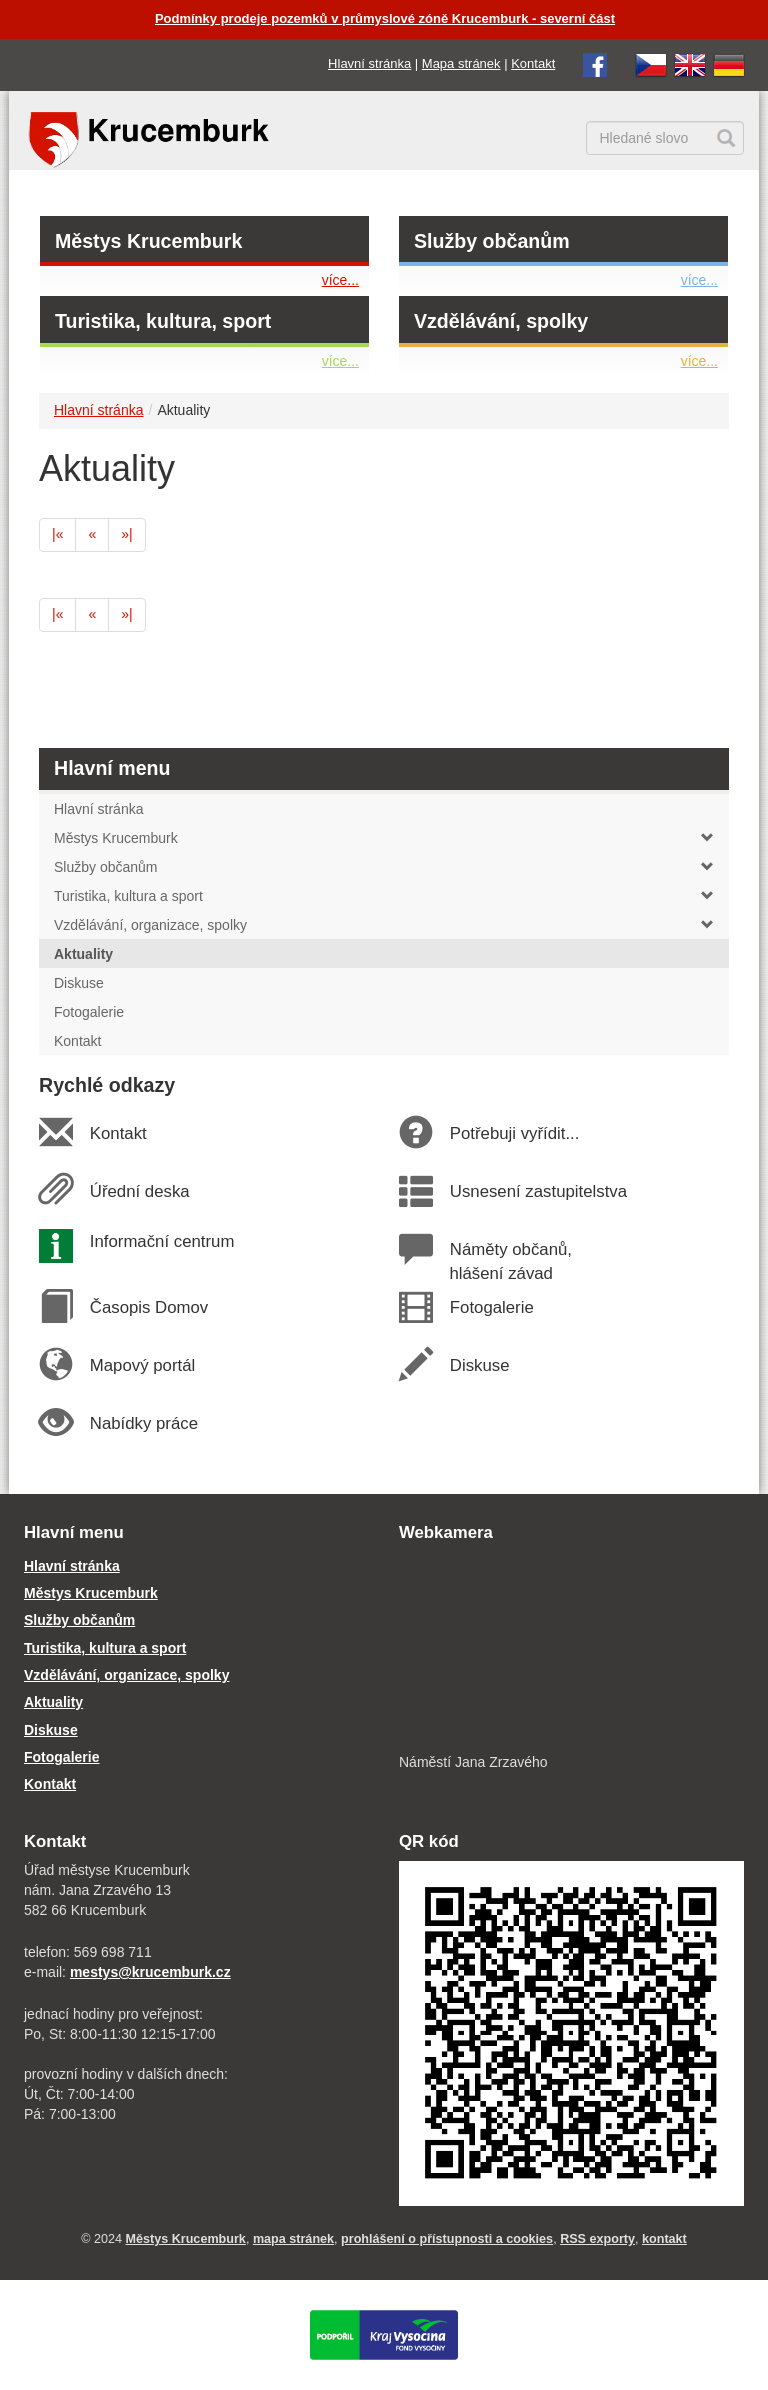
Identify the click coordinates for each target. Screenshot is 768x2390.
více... (340, 280)
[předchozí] (92, 535)
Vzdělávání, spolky (501, 321)
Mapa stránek (461, 63)
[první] (57, 535)
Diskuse (479, 1365)
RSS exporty (597, 2239)
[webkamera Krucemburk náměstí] (571, 1650)
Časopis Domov (148, 1307)
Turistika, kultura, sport (163, 321)
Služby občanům (492, 241)
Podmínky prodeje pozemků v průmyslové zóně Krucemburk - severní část (385, 18)
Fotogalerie (491, 1307)
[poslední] (126, 535)
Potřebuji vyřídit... (514, 1133)
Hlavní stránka (369, 63)
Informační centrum (161, 1241)
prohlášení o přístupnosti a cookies (447, 2239)
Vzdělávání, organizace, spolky (384, 925)
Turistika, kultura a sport (384, 896)
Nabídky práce (143, 1423)
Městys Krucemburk (148, 241)
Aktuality (53, 1702)
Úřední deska (139, 1191)
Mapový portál (142, 1365)
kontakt (664, 2239)
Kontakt (533, 63)
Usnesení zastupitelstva (538, 1191)
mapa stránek (293, 2239)
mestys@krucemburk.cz (150, 1972)
